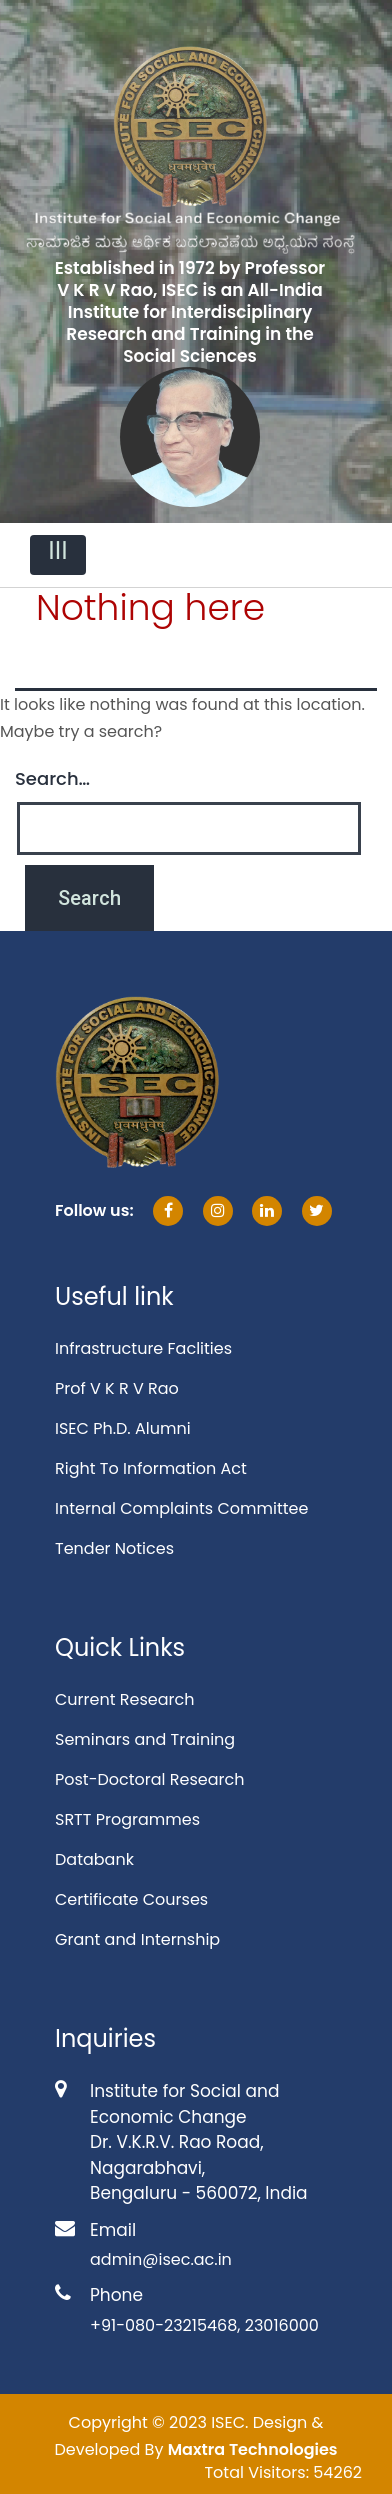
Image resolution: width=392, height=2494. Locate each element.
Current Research (124, 1699)
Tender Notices (114, 1548)
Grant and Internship (137, 1939)
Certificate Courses (131, 1899)
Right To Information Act (151, 1468)
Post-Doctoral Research (149, 1779)
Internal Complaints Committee (181, 1508)
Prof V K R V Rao (117, 1388)
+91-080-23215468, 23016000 (204, 2325)
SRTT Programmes (127, 1819)
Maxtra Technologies (253, 2449)
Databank (94, 1859)
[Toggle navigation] (58, 555)
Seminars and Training (145, 1739)
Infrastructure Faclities (143, 1348)
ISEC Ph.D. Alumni (123, 1428)
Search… (52, 778)
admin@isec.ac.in (161, 2259)
